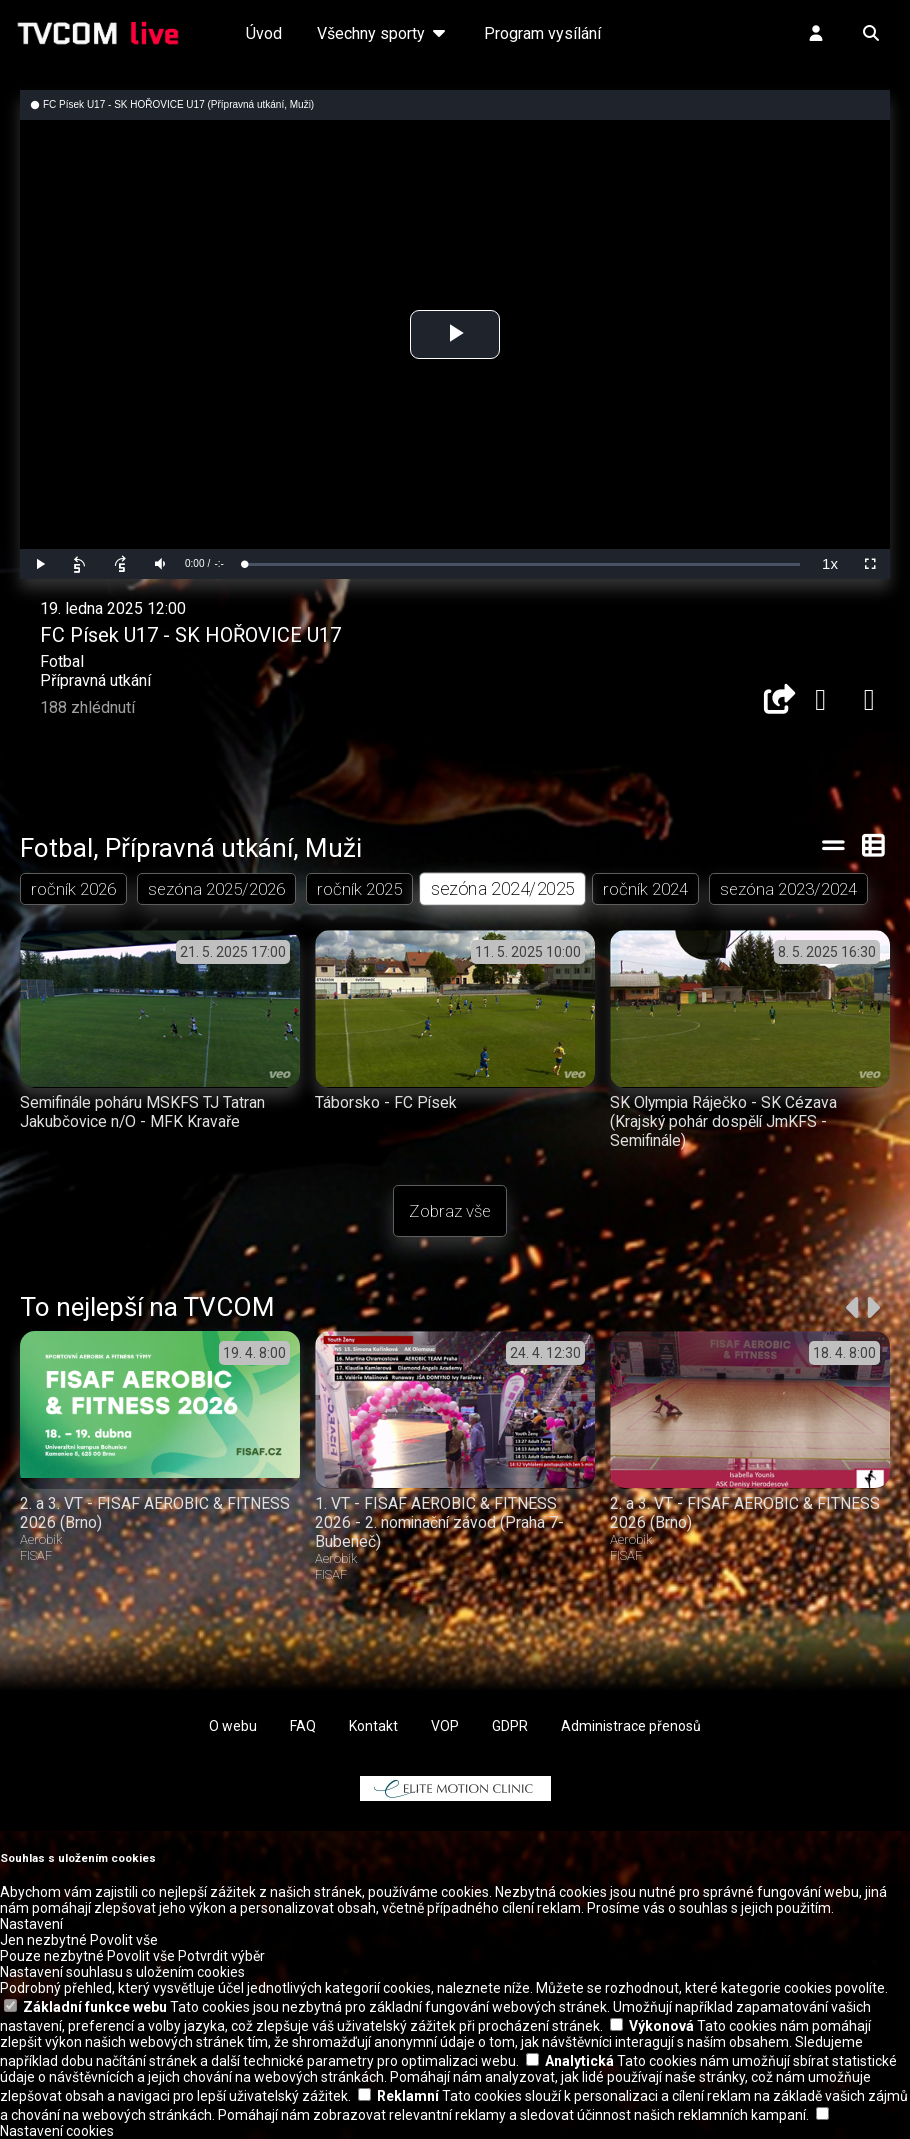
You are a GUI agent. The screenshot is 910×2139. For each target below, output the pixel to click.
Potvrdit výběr (221, 1956)
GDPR (510, 1726)
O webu (233, 1726)
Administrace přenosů (631, 1726)
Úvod (264, 33)
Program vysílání (542, 33)
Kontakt (373, 1726)
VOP (445, 1726)
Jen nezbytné (43, 1940)
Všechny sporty (383, 33)
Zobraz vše (450, 1211)
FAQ (303, 1726)
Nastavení (31, 1924)
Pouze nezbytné (52, 1956)
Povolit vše (124, 1940)
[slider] (522, 564)
